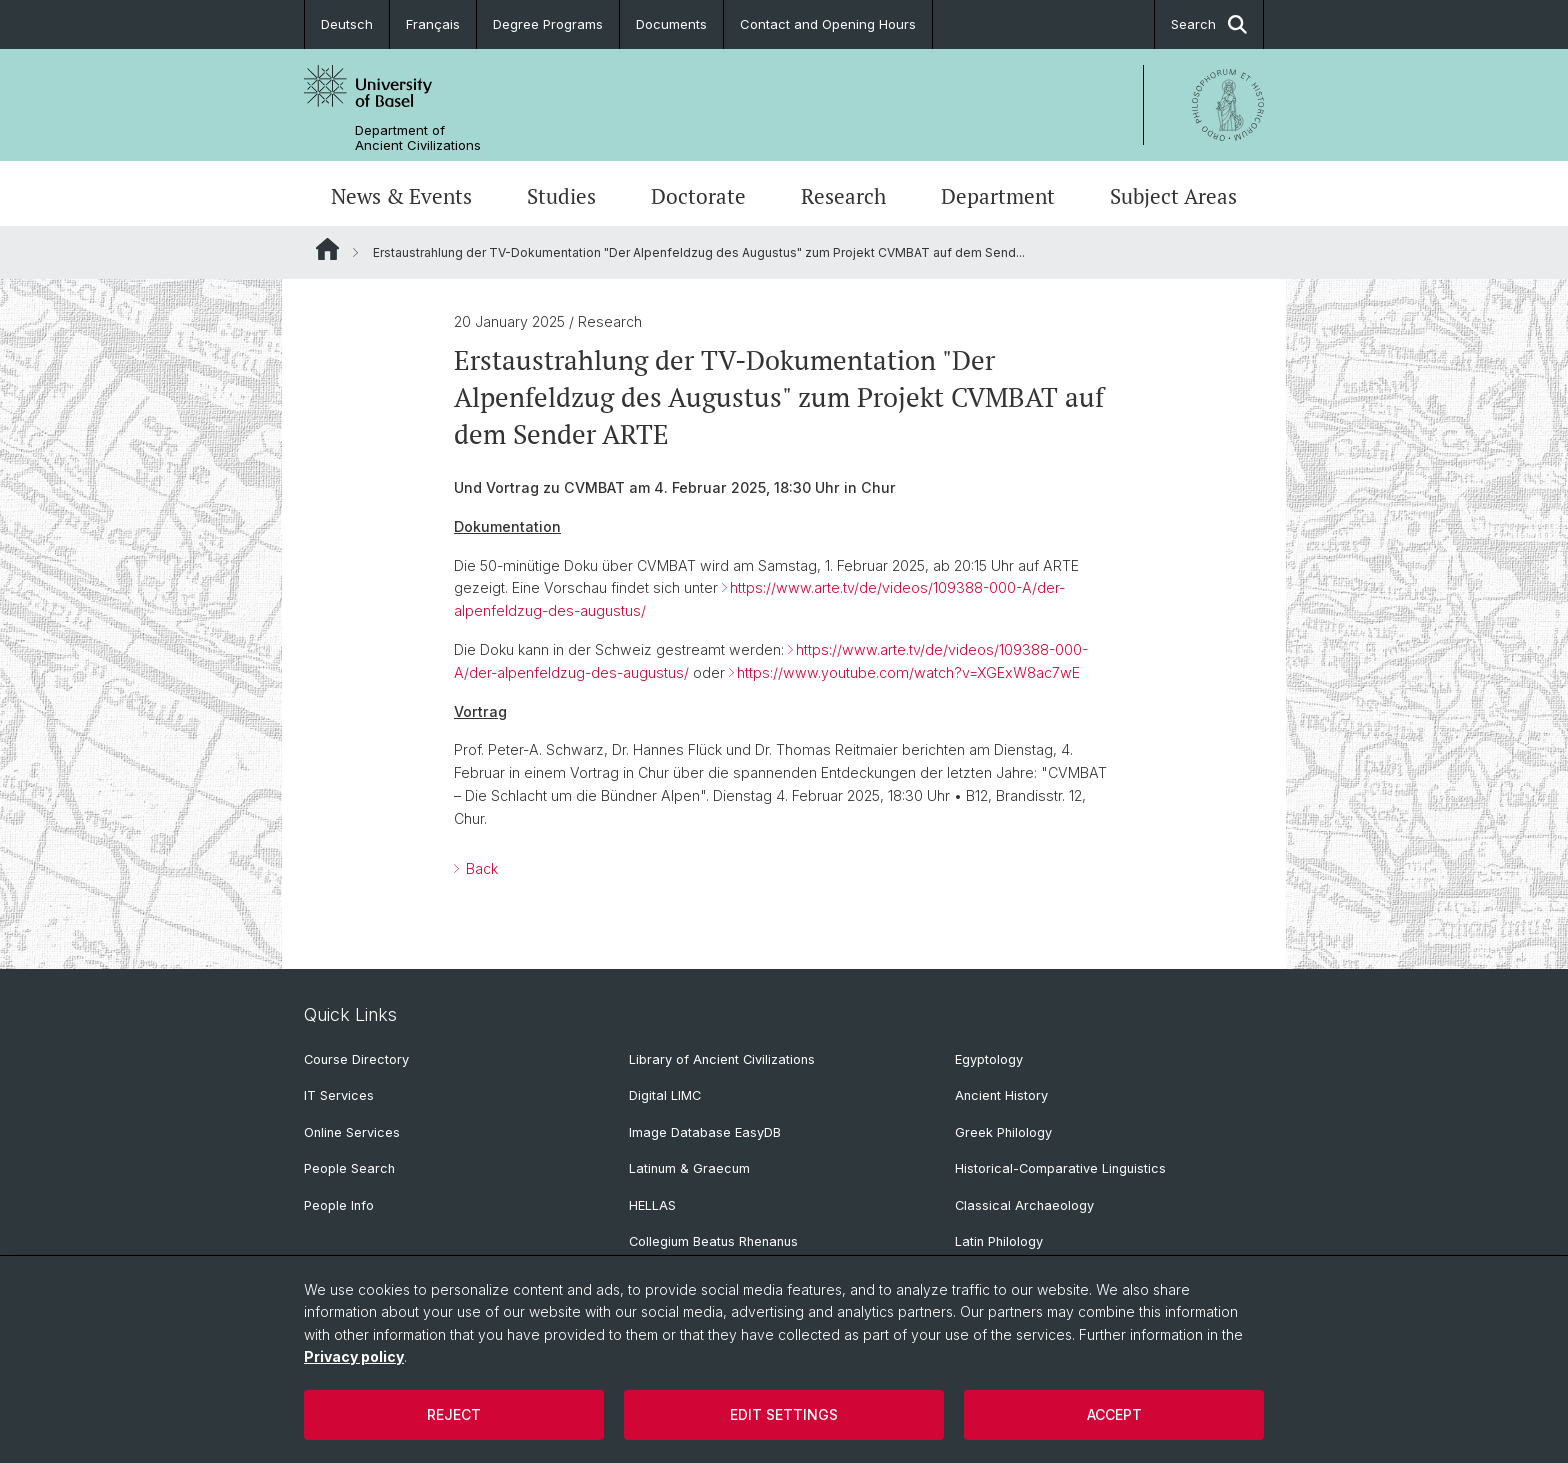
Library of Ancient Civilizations (722, 1059)
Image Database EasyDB (705, 1132)
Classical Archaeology (1024, 1205)
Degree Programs (548, 24)
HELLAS (652, 1205)
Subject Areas (1173, 196)
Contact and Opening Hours (828, 24)
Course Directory (356, 1059)
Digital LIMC (665, 1095)
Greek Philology (1003, 1132)
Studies (561, 196)
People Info (339, 1205)
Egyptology (989, 1059)
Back (480, 868)
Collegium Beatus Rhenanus (713, 1241)
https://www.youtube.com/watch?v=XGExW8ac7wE (908, 672)
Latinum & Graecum (689, 1168)
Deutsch (347, 24)
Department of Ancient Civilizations (418, 138)
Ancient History (1001, 1095)
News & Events (401, 196)
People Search (349, 1168)
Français (433, 24)
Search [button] (1209, 24)
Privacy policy (354, 1356)
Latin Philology (999, 1241)
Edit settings (784, 1414)
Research (843, 196)
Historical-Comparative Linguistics (1060, 1168)
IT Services (339, 1095)
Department (998, 196)
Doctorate (698, 196)
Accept (1114, 1414)
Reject (454, 1414)
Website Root (327, 249)
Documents (671, 24)
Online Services (352, 1132)
